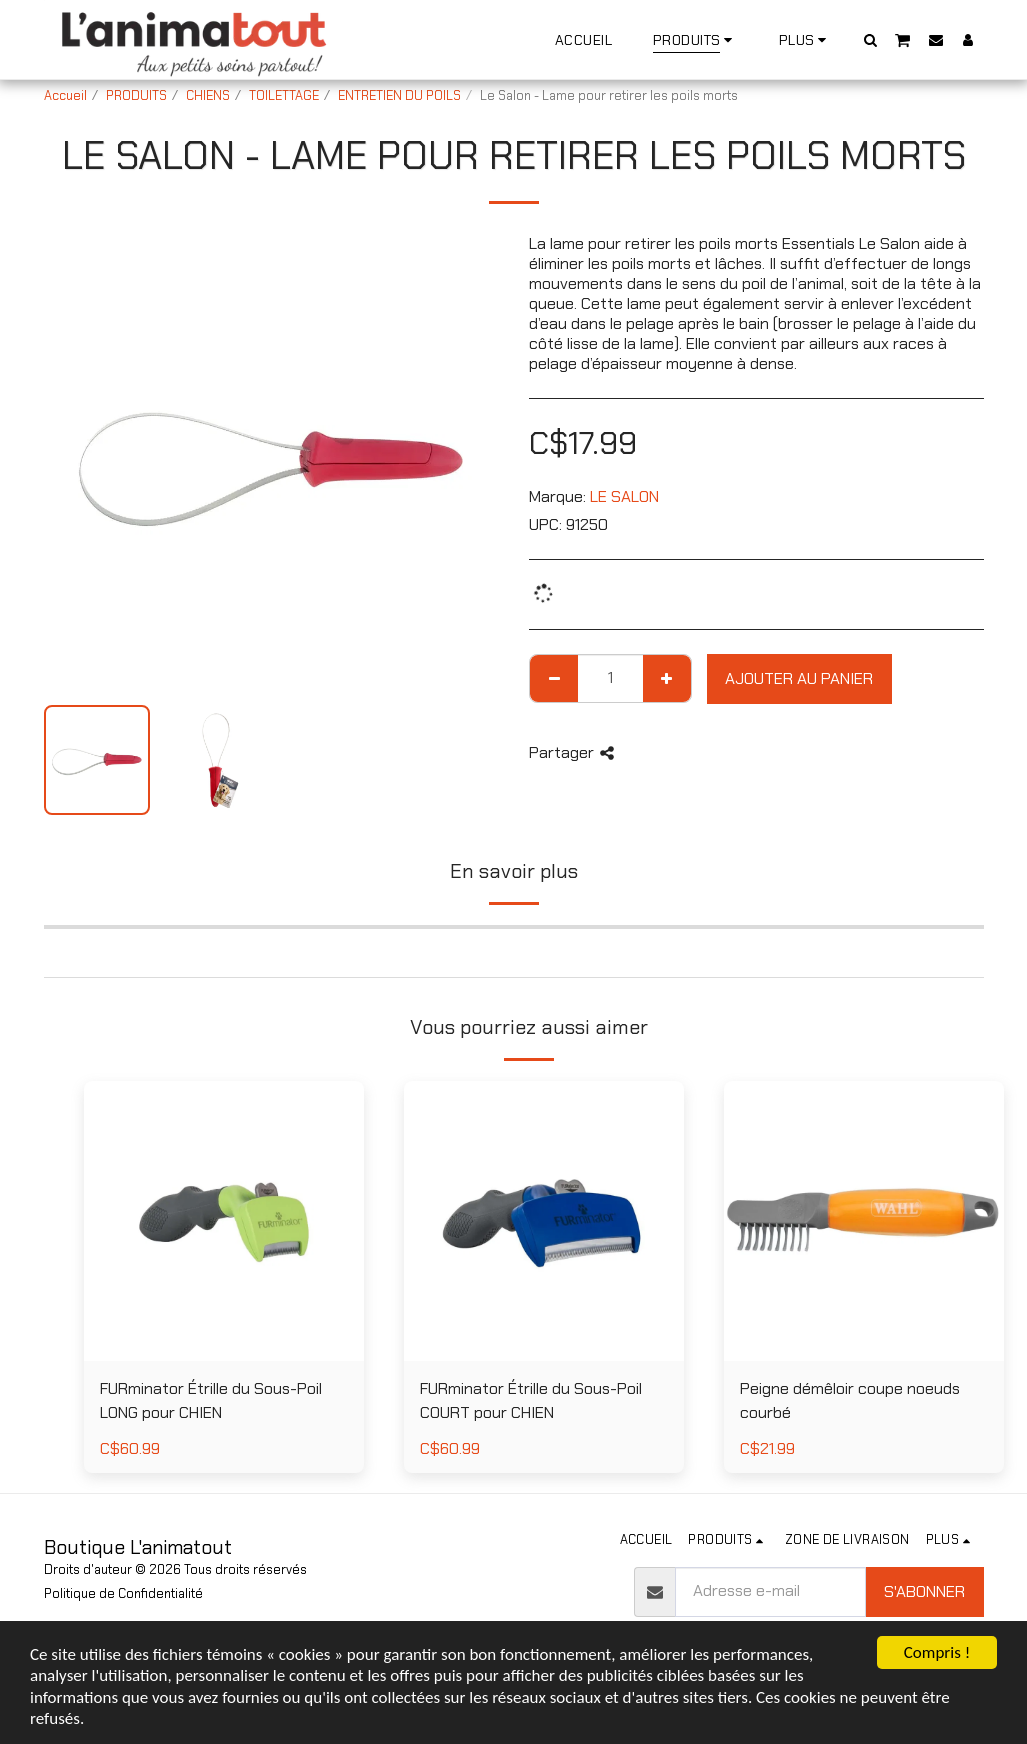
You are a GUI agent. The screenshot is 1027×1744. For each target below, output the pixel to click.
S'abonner (924, 1591)
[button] (870, 39)
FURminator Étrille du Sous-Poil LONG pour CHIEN (211, 1400)
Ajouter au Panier (799, 678)
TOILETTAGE (284, 95)
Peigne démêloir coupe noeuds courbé (850, 1400)
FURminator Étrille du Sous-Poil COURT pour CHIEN (531, 1400)
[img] (864, 1221)
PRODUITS (136, 95)
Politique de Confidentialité (123, 1593)
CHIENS (208, 95)
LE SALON (624, 496)
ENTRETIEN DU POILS (399, 95)
